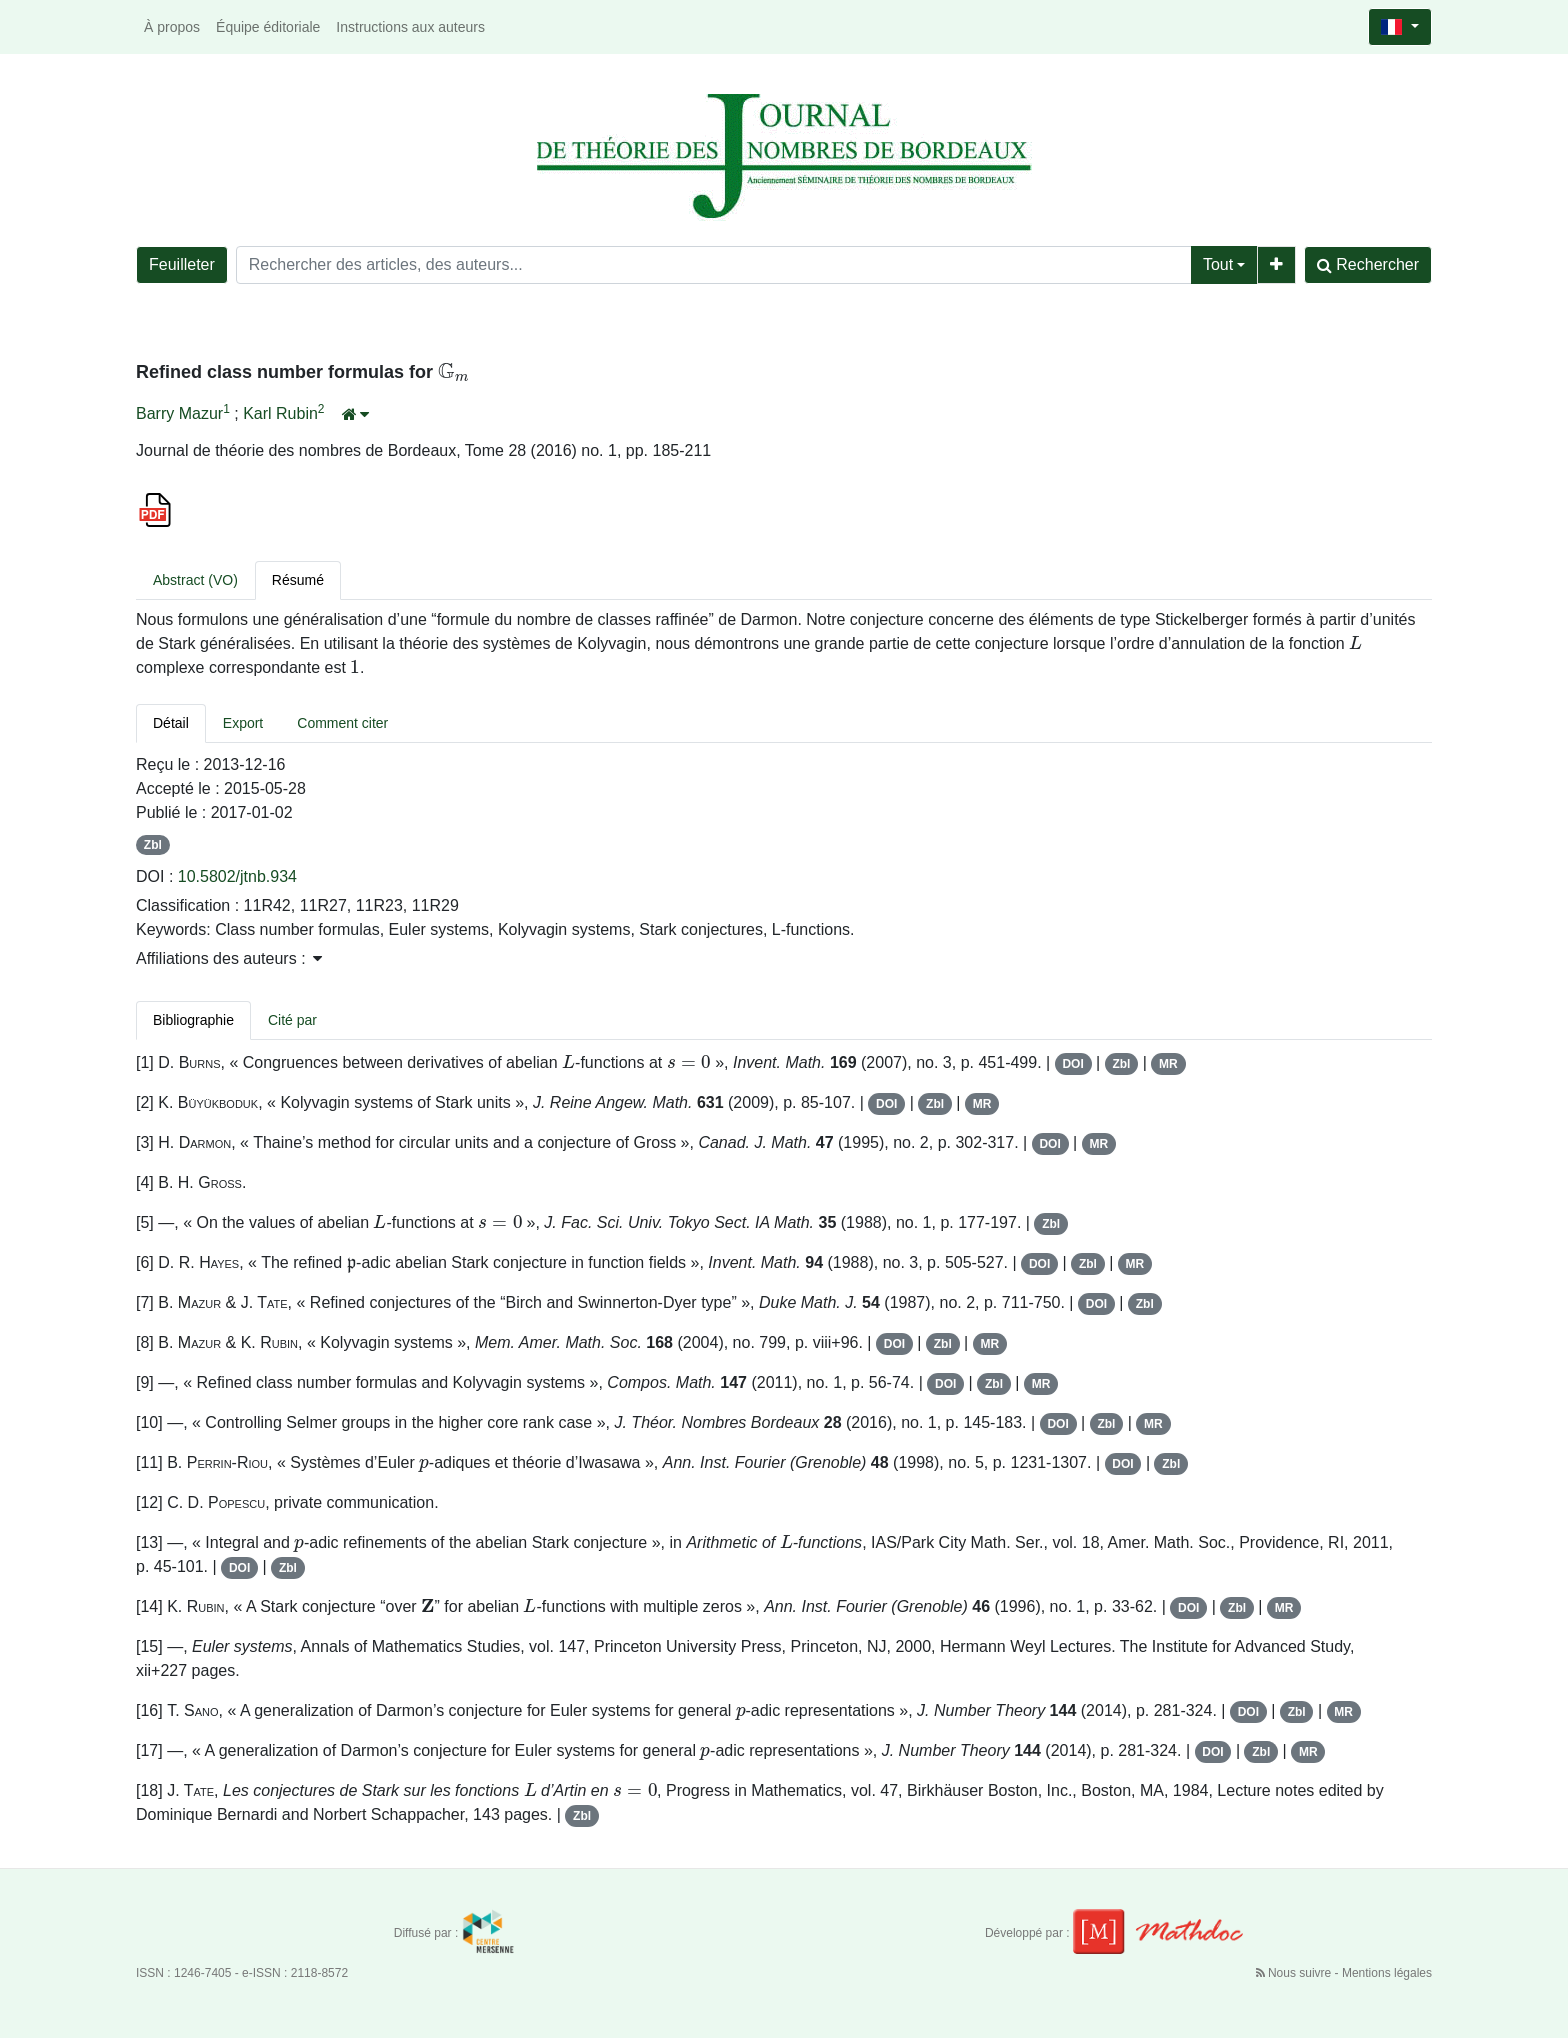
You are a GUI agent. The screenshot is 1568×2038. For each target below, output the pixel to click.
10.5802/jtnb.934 (237, 876)
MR (1168, 1064)
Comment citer (342, 723)
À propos (172, 27)
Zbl (153, 845)
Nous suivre (1295, 1973)
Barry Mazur (179, 413)
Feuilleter (182, 264)
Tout (1218, 264)
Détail (171, 723)
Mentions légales (1387, 1973)
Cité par (292, 1020)
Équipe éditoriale (268, 27)
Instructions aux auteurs (410, 27)
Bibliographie (193, 1020)
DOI (1072, 1064)
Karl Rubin (280, 413)
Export (243, 723)
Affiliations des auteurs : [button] (229, 958)
